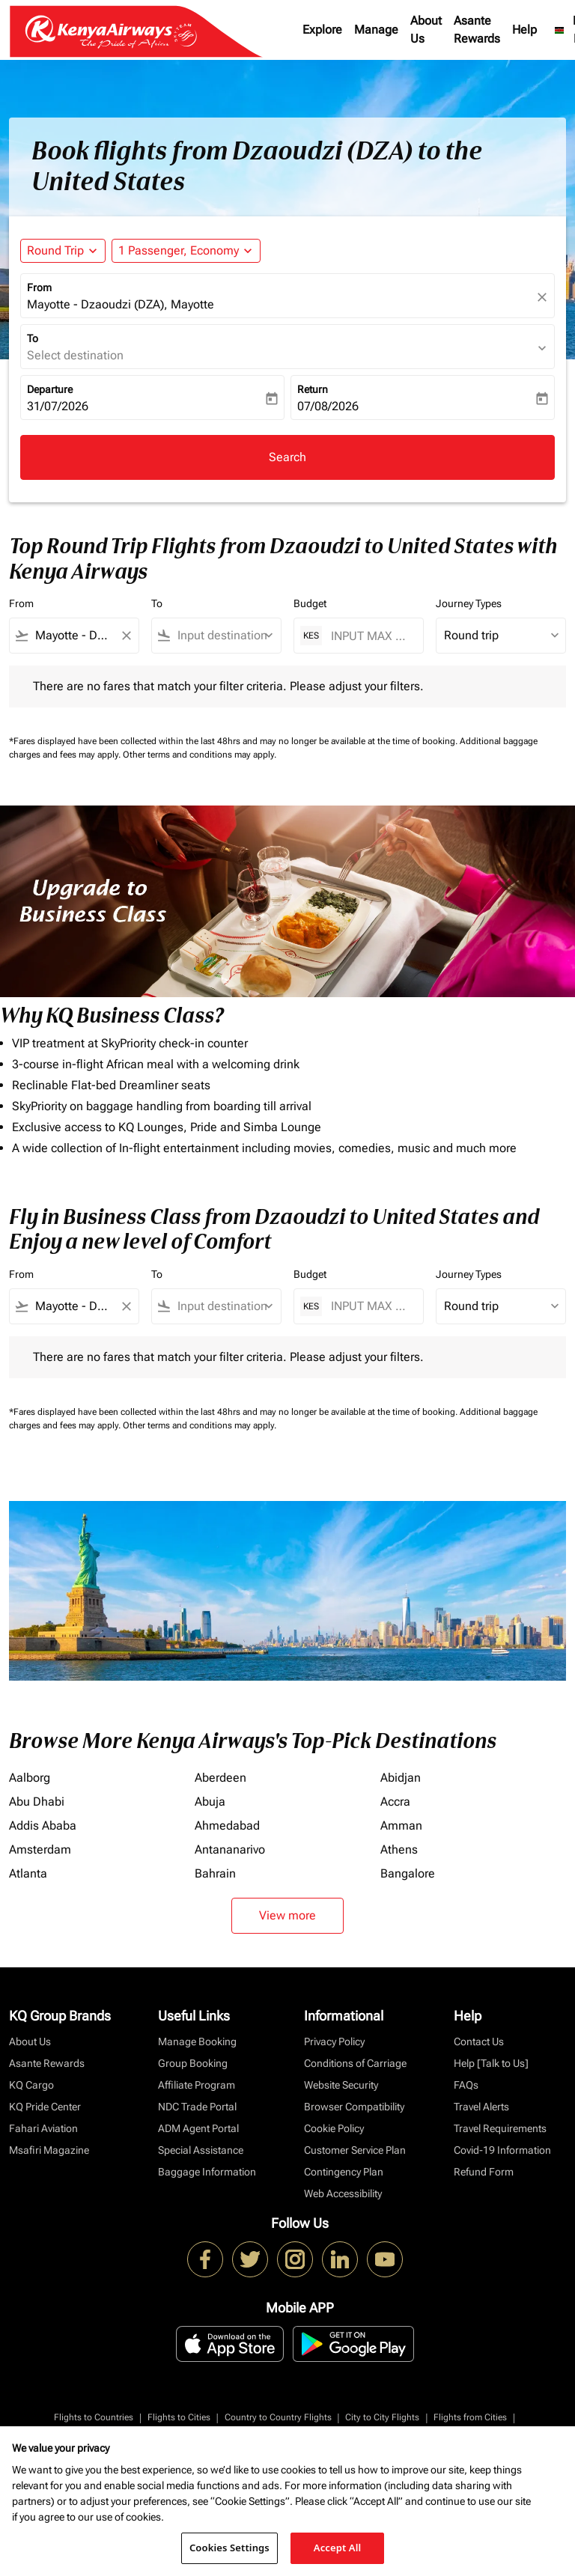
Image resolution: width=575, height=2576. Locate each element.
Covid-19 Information (502, 2150)
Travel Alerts (481, 2107)
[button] (186, 251)
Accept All (338, 2547)
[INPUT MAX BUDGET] (369, 636)
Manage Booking (197, 2041)
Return (312, 389)
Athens (399, 1849)
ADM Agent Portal (198, 2128)
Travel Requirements (500, 2128)
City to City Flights (382, 2417)
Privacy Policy (334, 2041)
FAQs (466, 2085)
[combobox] (74, 636)
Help (524, 29)
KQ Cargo (31, 2085)
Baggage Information (207, 2172)
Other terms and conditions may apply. (199, 754)
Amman (401, 1825)
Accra (395, 1801)
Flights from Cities (470, 2417)
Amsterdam (40, 1849)
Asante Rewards (477, 29)
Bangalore (407, 1873)
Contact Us (479, 2041)
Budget (309, 603)
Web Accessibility (343, 2193)
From (39, 287)
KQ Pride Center (45, 2107)
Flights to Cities (178, 2417)
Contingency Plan (343, 2172)
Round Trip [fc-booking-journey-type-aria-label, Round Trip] (55, 250)
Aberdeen (220, 1777)
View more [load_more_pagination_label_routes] (287, 1915)
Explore (322, 29)
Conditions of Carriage (355, 2063)
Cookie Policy (334, 2128)
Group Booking (193, 2063)
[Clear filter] (126, 635)
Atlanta (28, 1873)
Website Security (341, 2085)
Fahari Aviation (43, 2128)
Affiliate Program (196, 2085)
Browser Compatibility (354, 2107)
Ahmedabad (227, 1825)
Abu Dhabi (36, 1801)
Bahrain (215, 1873)
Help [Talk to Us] (491, 2063)
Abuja (210, 1801)
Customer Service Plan (355, 2150)
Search (287, 457)
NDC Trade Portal (197, 2107)
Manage (376, 29)
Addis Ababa (42, 1825)
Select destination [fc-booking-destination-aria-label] (75, 355)
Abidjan (400, 1777)
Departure (50, 389)
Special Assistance (200, 2150)
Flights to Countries (93, 2417)
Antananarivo (230, 1849)
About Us (426, 29)
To (32, 338)
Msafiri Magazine (49, 2150)
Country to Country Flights (278, 2417)
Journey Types (469, 603)
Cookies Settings (229, 2547)
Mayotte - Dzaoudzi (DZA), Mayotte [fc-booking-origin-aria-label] (120, 304)
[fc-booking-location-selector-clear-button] (544, 297)
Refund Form (484, 2172)
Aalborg (29, 1777)
